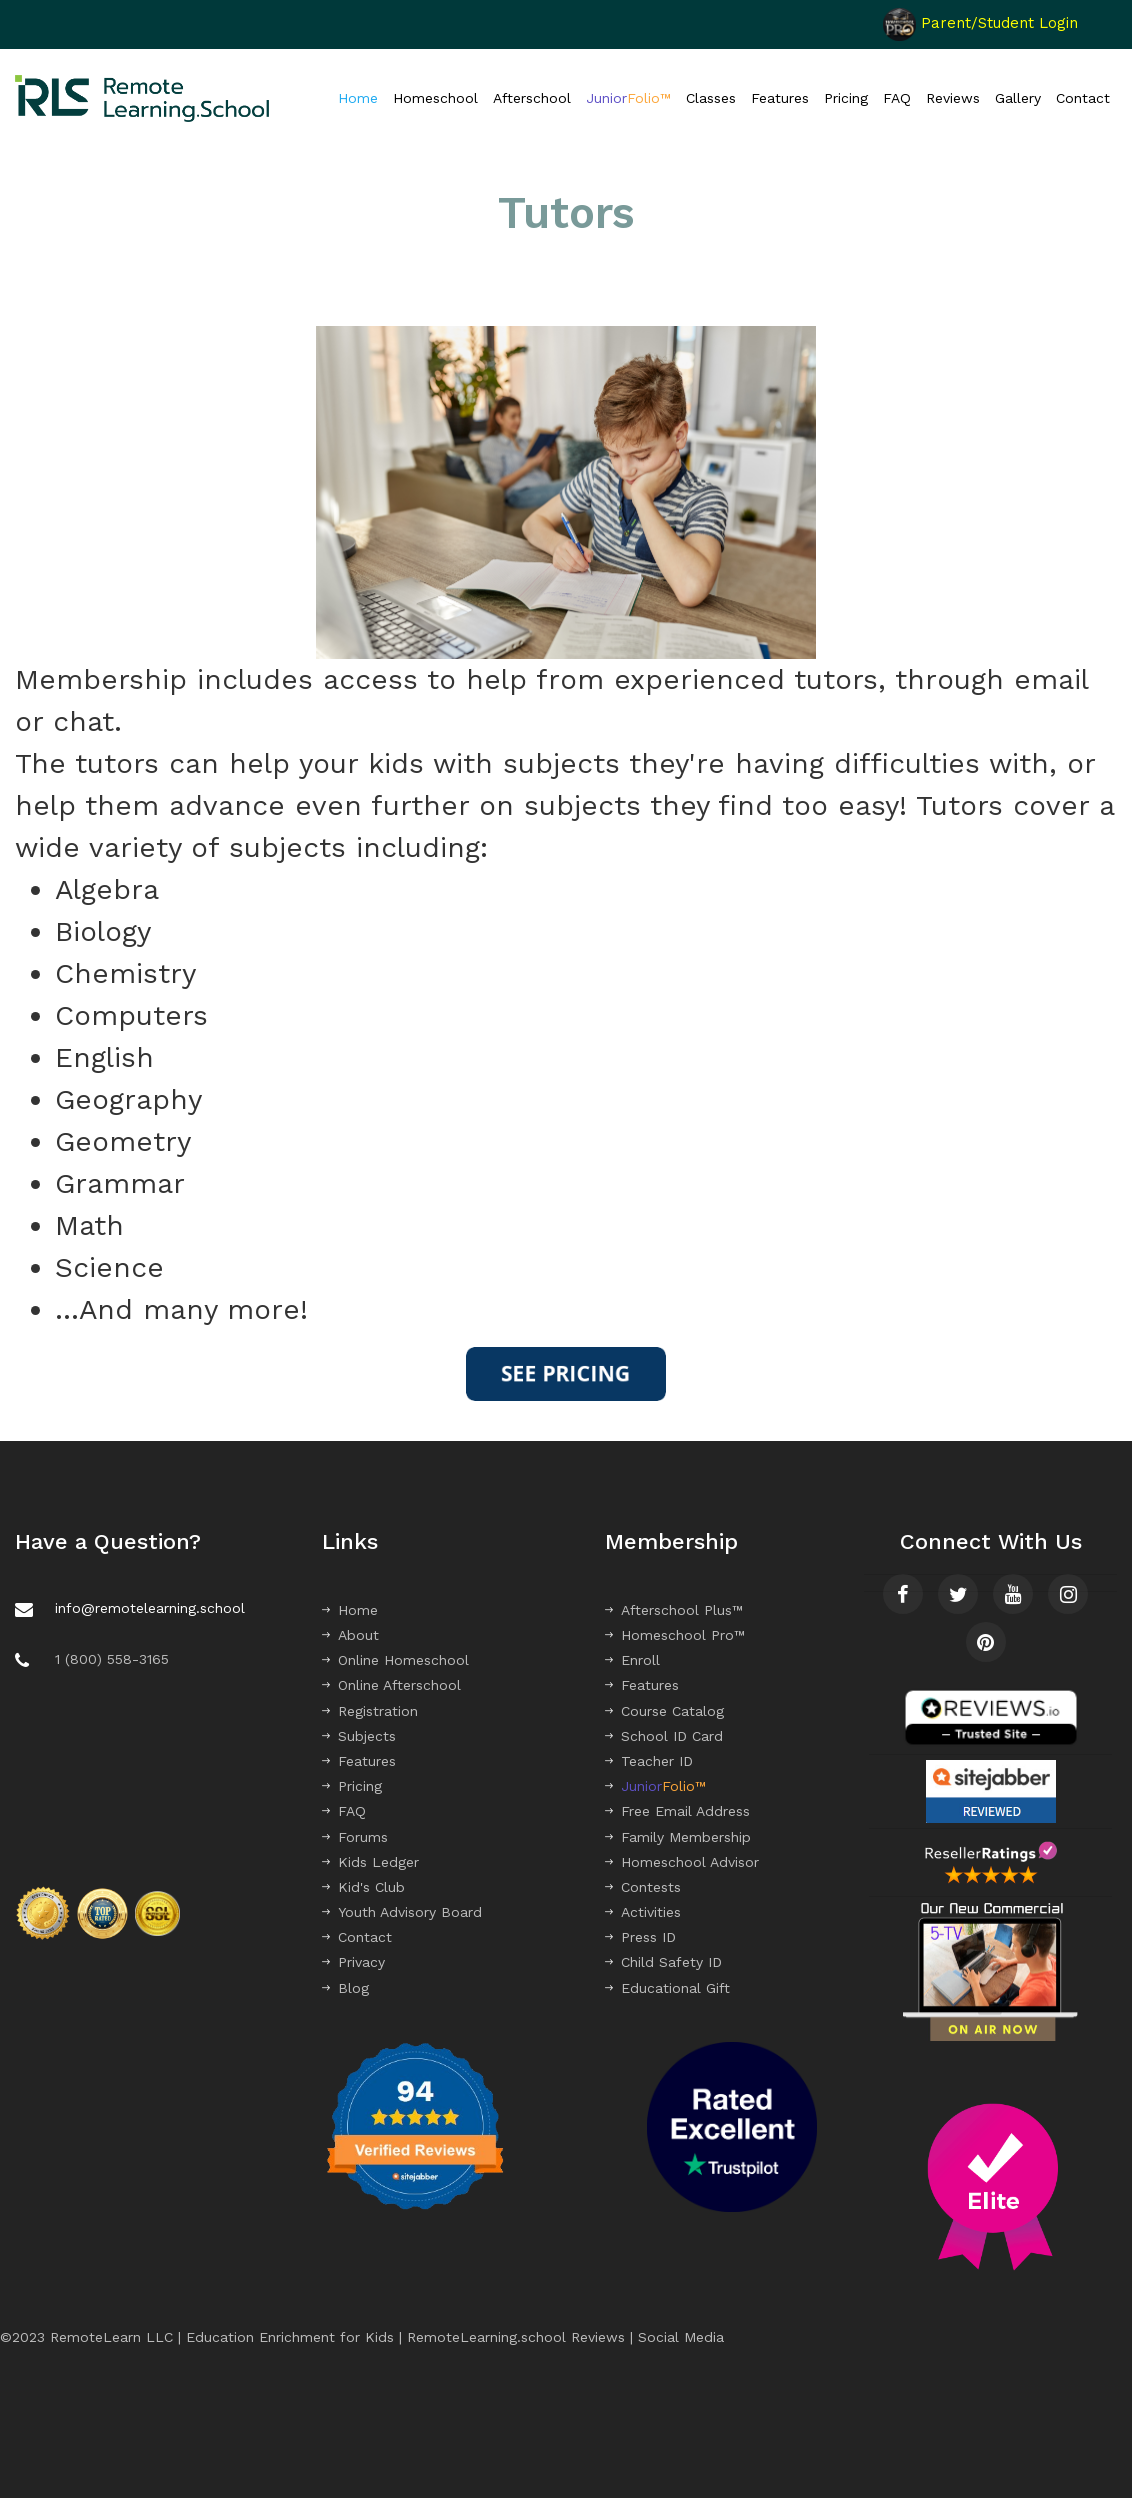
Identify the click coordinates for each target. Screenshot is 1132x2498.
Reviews (953, 98)
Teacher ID (649, 1761)
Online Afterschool (391, 1685)
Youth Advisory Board (402, 1912)
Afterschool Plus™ (674, 1610)
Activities (643, 1912)
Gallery (1018, 98)
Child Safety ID (663, 1962)
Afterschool (532, 98)
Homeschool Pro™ (675, 1635)
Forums (355, 1837)
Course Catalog (664, 1711)
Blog (345, 1988)
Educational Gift (667, 1988)
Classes (711, 98)
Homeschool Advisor (682, 1862)
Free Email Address (677, 1811)
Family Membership (678, 1837)
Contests (643, 1887)
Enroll (632, 1660)
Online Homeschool (395, 1660)
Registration (370, 1711)
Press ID (640, 1937)
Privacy (353, 1962)
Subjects (359, 1736)
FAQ (897, 98)
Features (780, 98)
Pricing (846, 98)
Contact (1083, 98)
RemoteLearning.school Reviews (516, 2337)
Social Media (681, 2337)
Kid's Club (363, 1887)
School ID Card (664, 1736)
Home (358, 98)
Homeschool (435, 98)
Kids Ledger (370, 1862)
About (350, 1635)
